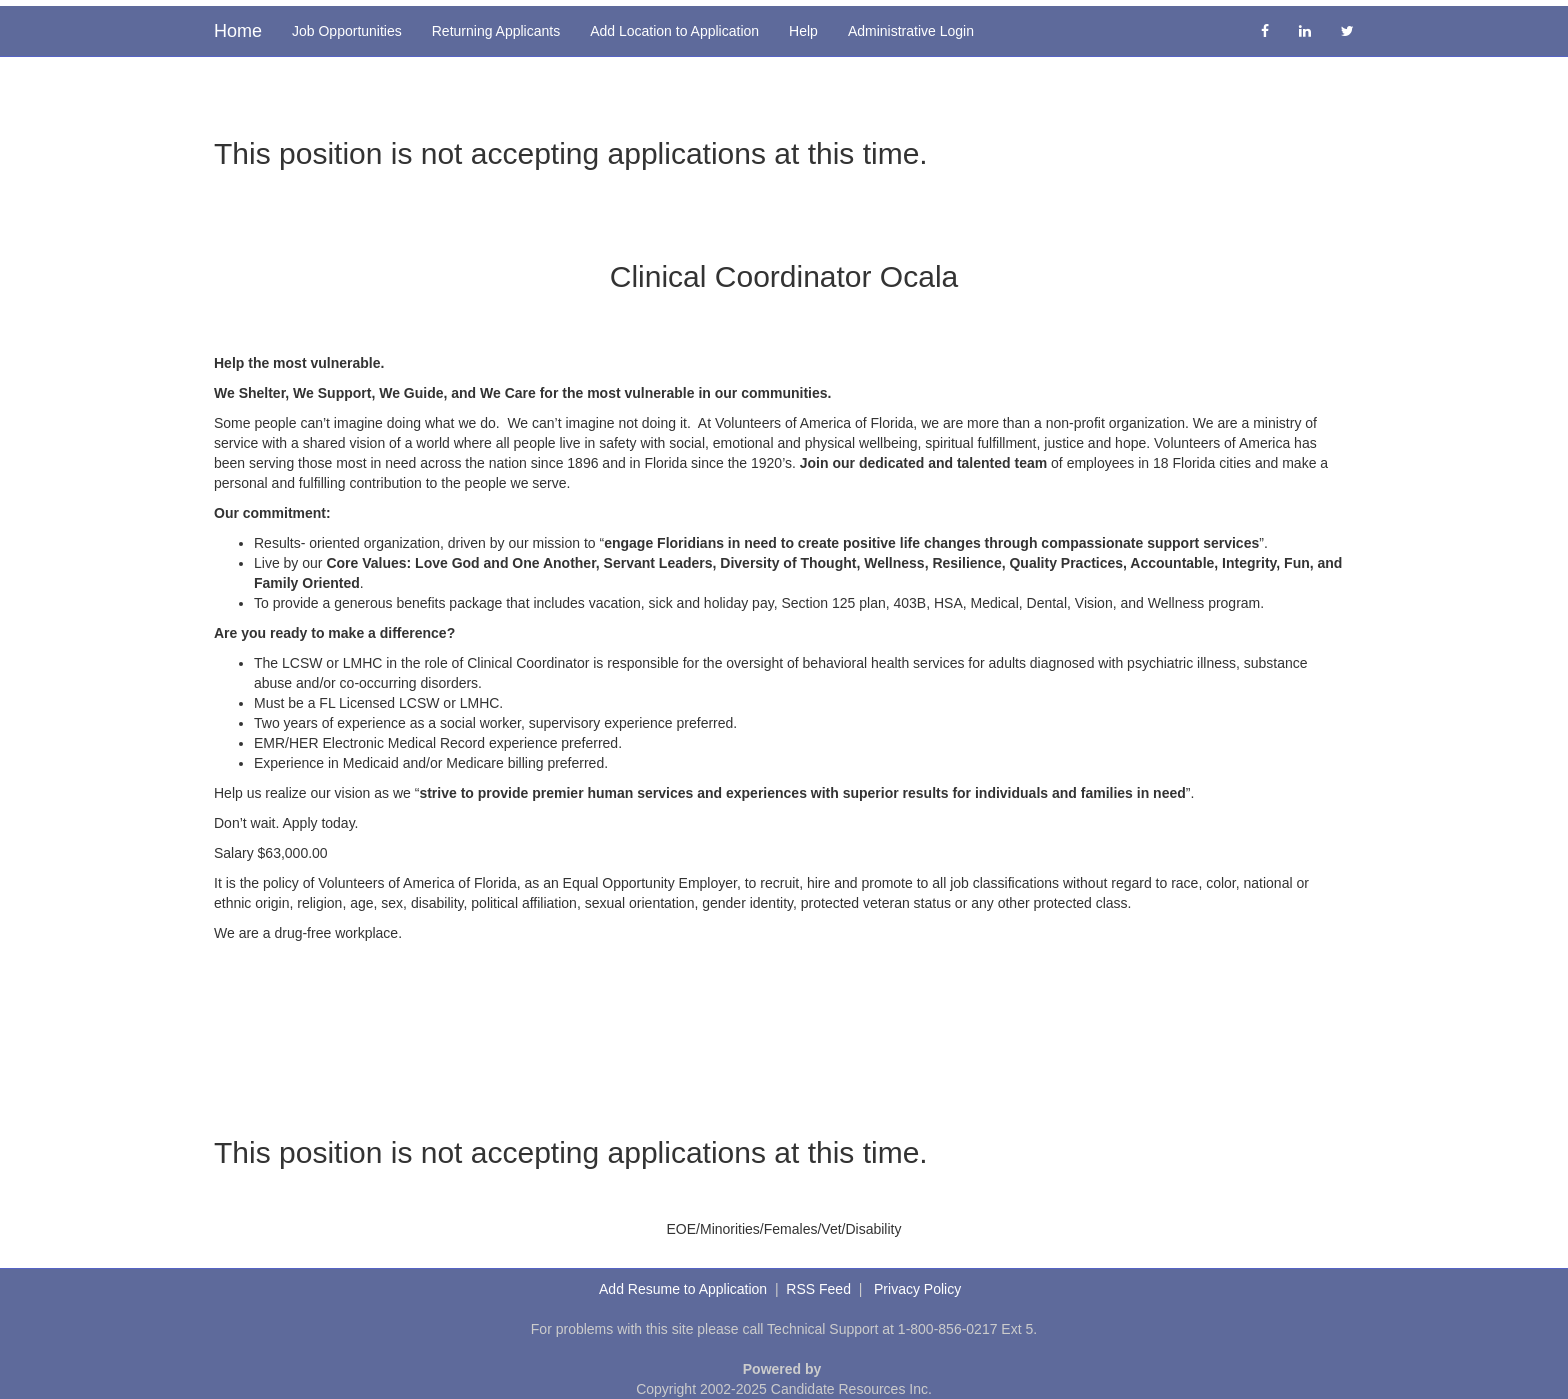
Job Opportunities (347, 31)
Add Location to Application (674, 31)
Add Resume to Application (683, 1289)
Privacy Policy (917, 1289)
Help (803, 31)
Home (238, 31)
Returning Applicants (496, 31)
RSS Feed (818, 1289)
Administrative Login (911, 31)
